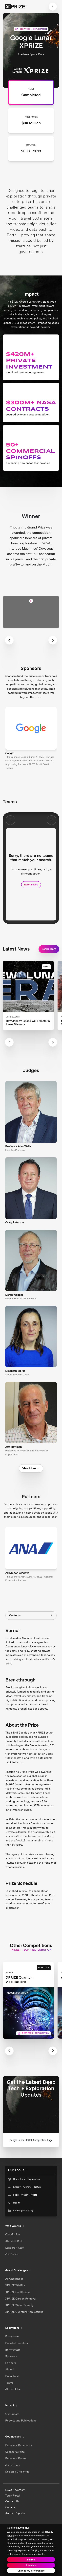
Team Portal (12, 2495)
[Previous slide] (9, 640)
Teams (9, 2382)
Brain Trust (12, 2376)
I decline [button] (31, 2565)
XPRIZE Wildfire (15, 2285)
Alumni (9, 2369)
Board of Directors (16, 2343)
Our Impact (12, 2414)
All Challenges (14, 2278)
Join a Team (12, 2465)
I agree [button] (31, 2559)
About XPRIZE (14, 2241)
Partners (10, 2362)
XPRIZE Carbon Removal (20, 2298)
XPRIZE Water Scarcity (19, 2305)
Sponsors (11, 2356)
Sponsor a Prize (15, 2451)
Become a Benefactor (18, 2445)
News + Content (15, 2489)
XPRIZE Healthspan (17, 2292)
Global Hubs (12, 2389)
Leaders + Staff (14, 2247)
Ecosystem (12, 2336)
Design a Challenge (17, 2471)
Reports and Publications (20, 2420)
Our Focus (11, 2254)
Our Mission (12, 2234)
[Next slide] (52, 640)
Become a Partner (16, 2458)
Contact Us (12, 2501)
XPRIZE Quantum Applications (24, 2311)
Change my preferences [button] (31, 2570)
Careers (10, 2507)
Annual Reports (15, 2513)
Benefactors (13, 2349)
